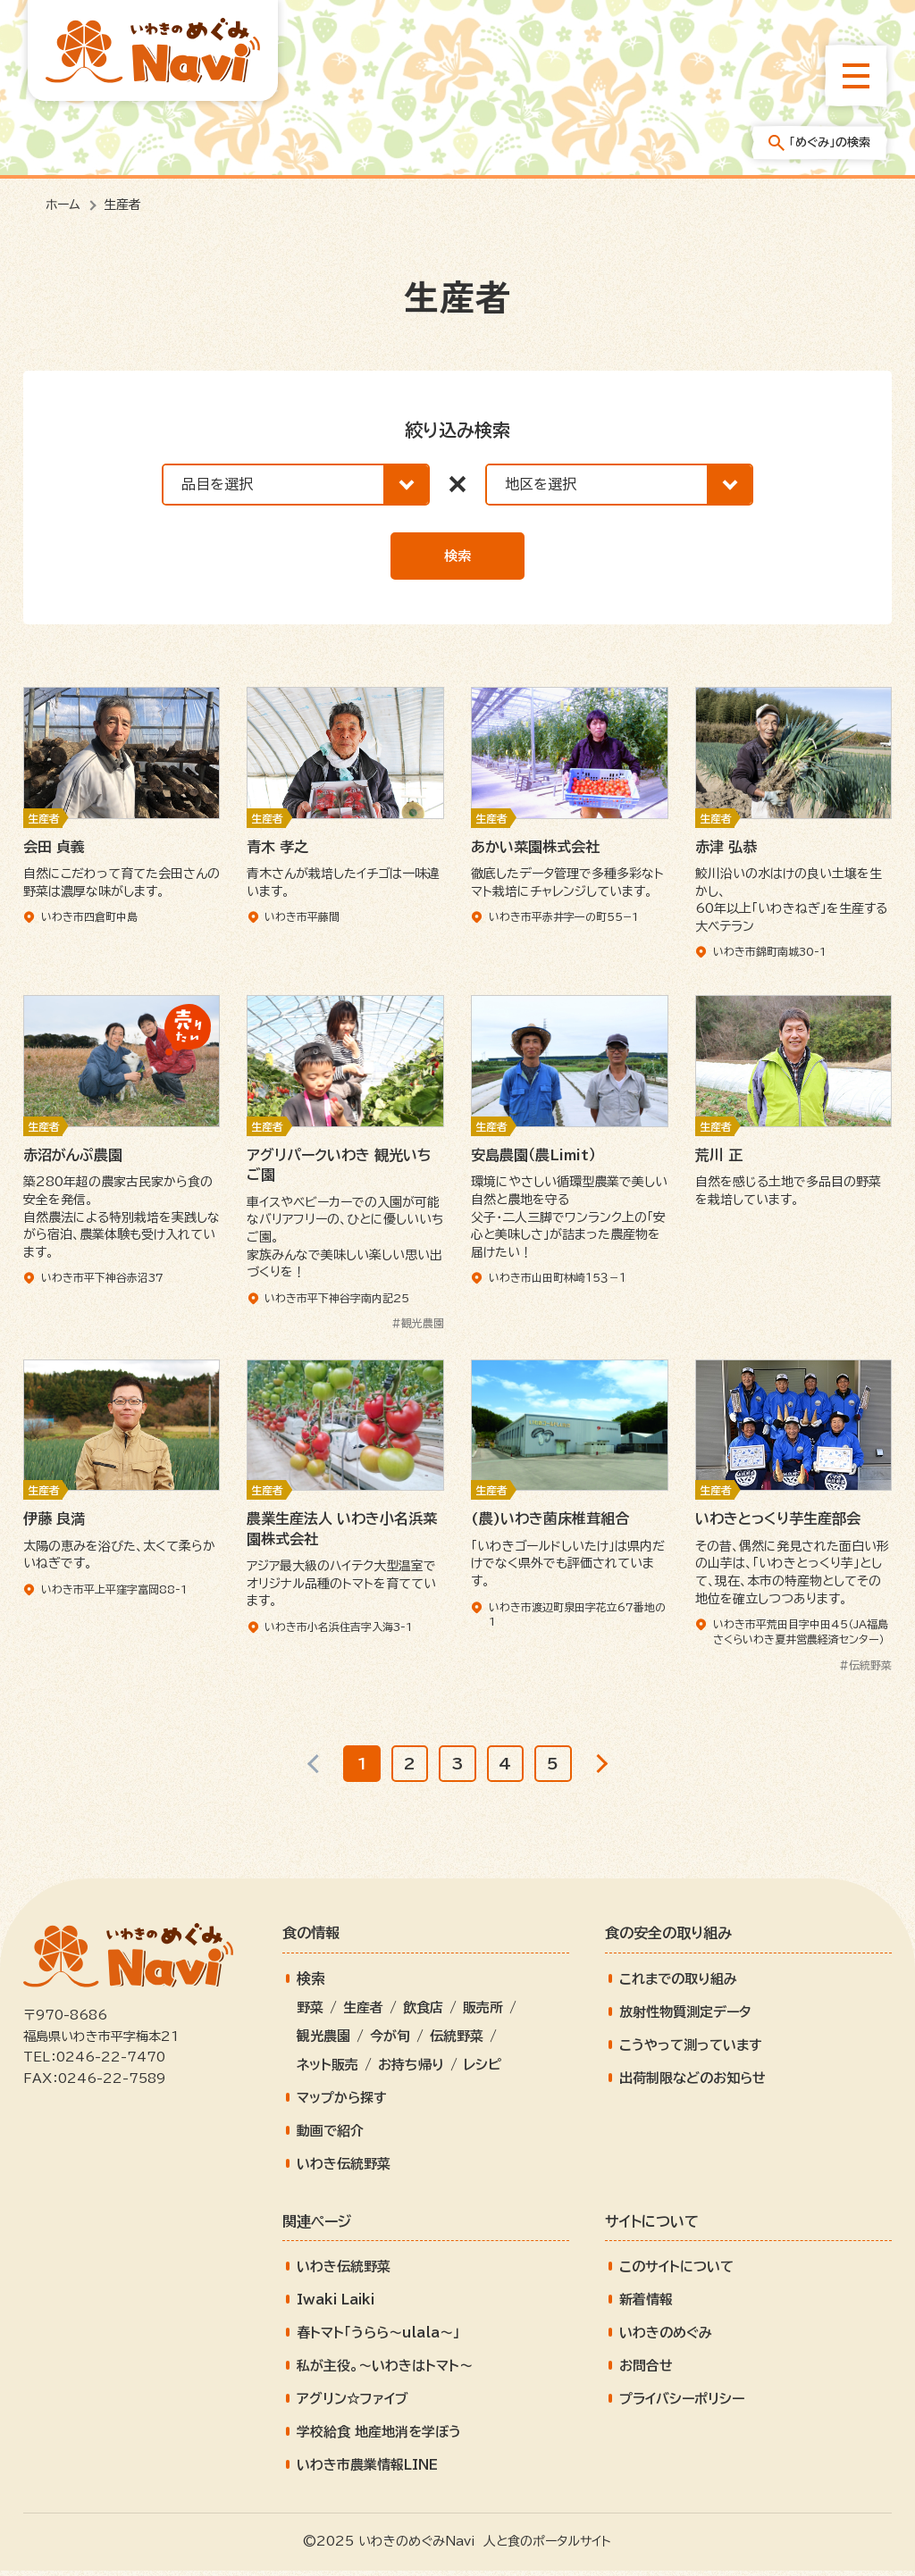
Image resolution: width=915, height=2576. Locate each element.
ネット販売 (327, 2070)
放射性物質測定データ (685, 2017)
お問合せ (646, 2372)
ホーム (63, 204)
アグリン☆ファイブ (352, 2405)
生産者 (363, 2013)
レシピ (482, 2070)
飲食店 (423, 2013)
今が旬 (390, 2041)
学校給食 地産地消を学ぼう (379, 2438)
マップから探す (342, 2103)
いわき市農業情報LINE (367, 2471)
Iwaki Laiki (335, 2306)
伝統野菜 (456, 2041)
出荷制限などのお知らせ (692, 2083)
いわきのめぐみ (665, 2339)
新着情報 (646, 2306)
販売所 (483, 2013)
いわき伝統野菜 (343, 2169)
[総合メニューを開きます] (856, 76)
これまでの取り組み (678, 1984)
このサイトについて (676, 2272)
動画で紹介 (330, 2136)
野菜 (310, 2013)
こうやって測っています (690, 2050)
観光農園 (323, 2041)
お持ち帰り (411, 2070)
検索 (457, 556)
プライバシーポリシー (681, 2405)
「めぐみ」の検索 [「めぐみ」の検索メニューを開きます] (819, 143)
